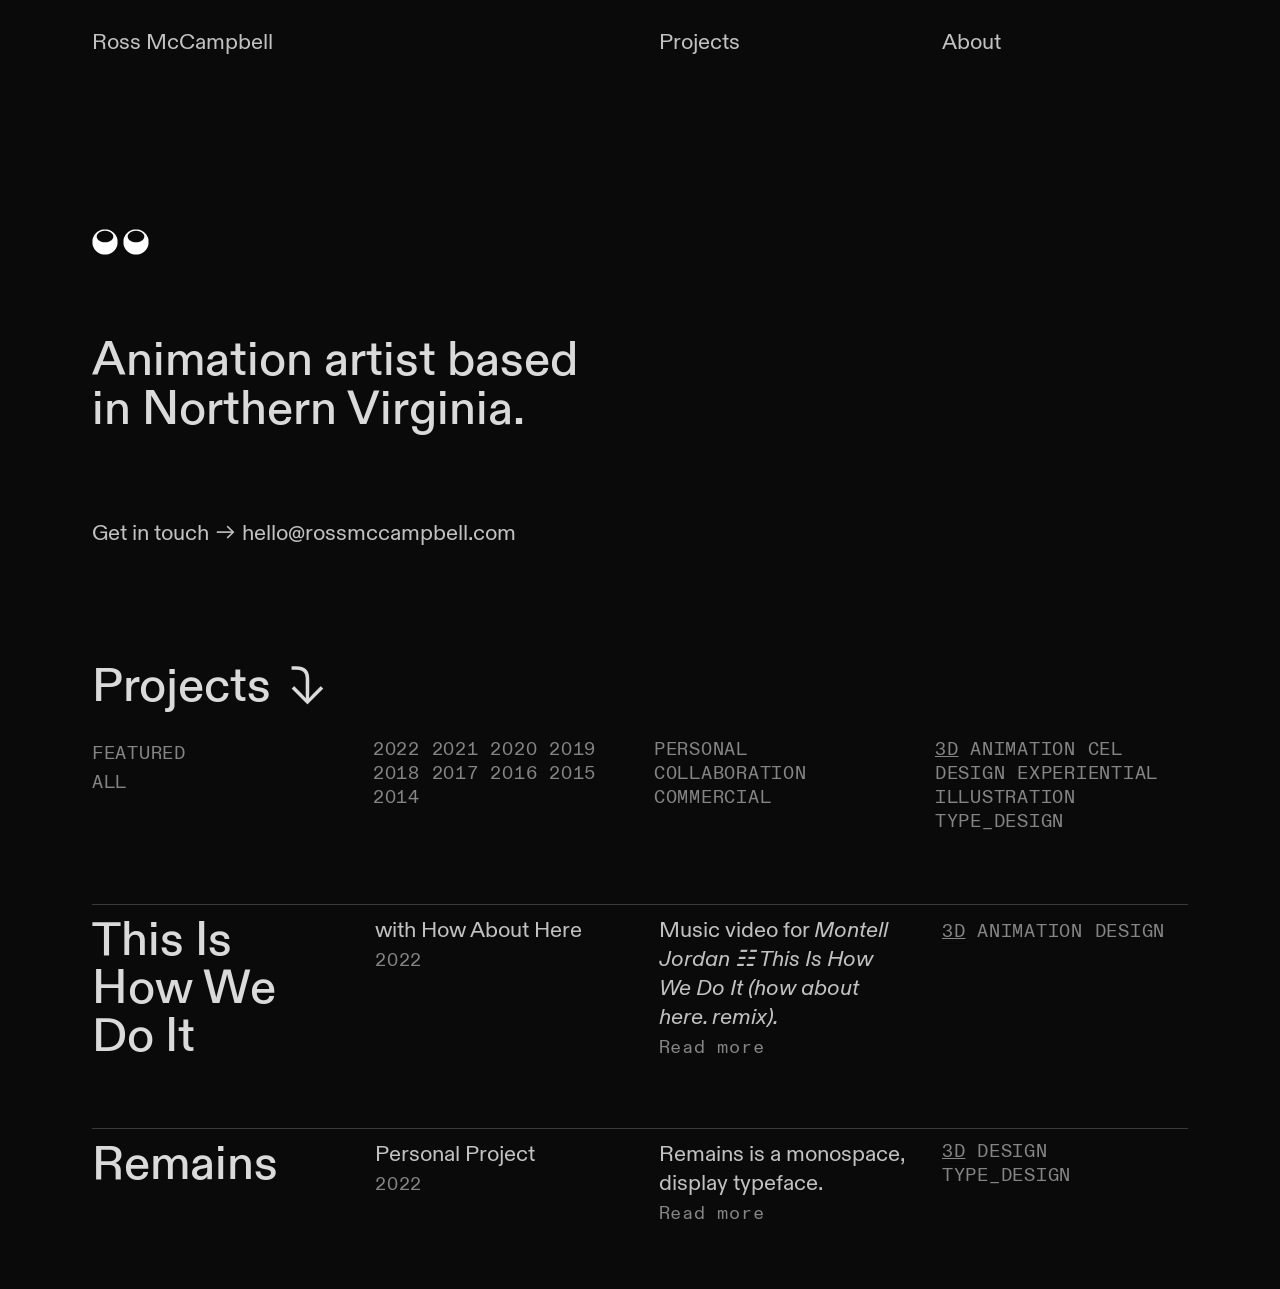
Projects (699, 42)
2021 (455, 749)
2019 (572, 749)
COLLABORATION (730, 773)
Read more (712, 1047)
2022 (396, 749)
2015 (572, 773)
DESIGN (970, 773)
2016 (513, 773)
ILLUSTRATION (1005, 797)
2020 (513, 749)
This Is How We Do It (184, 988)
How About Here (501, 930)
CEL (1105, 749)
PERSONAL (701, 749)
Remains (185, 1164)
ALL (109, 782)
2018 (396, 773)
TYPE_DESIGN (999, 821)
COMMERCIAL (712, 797)
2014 (396, 797)
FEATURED (139, 753)
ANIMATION (1023, 749)
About (971, 42)
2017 (455, 773)
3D (947, 749)
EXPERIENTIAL (1087, 773)
